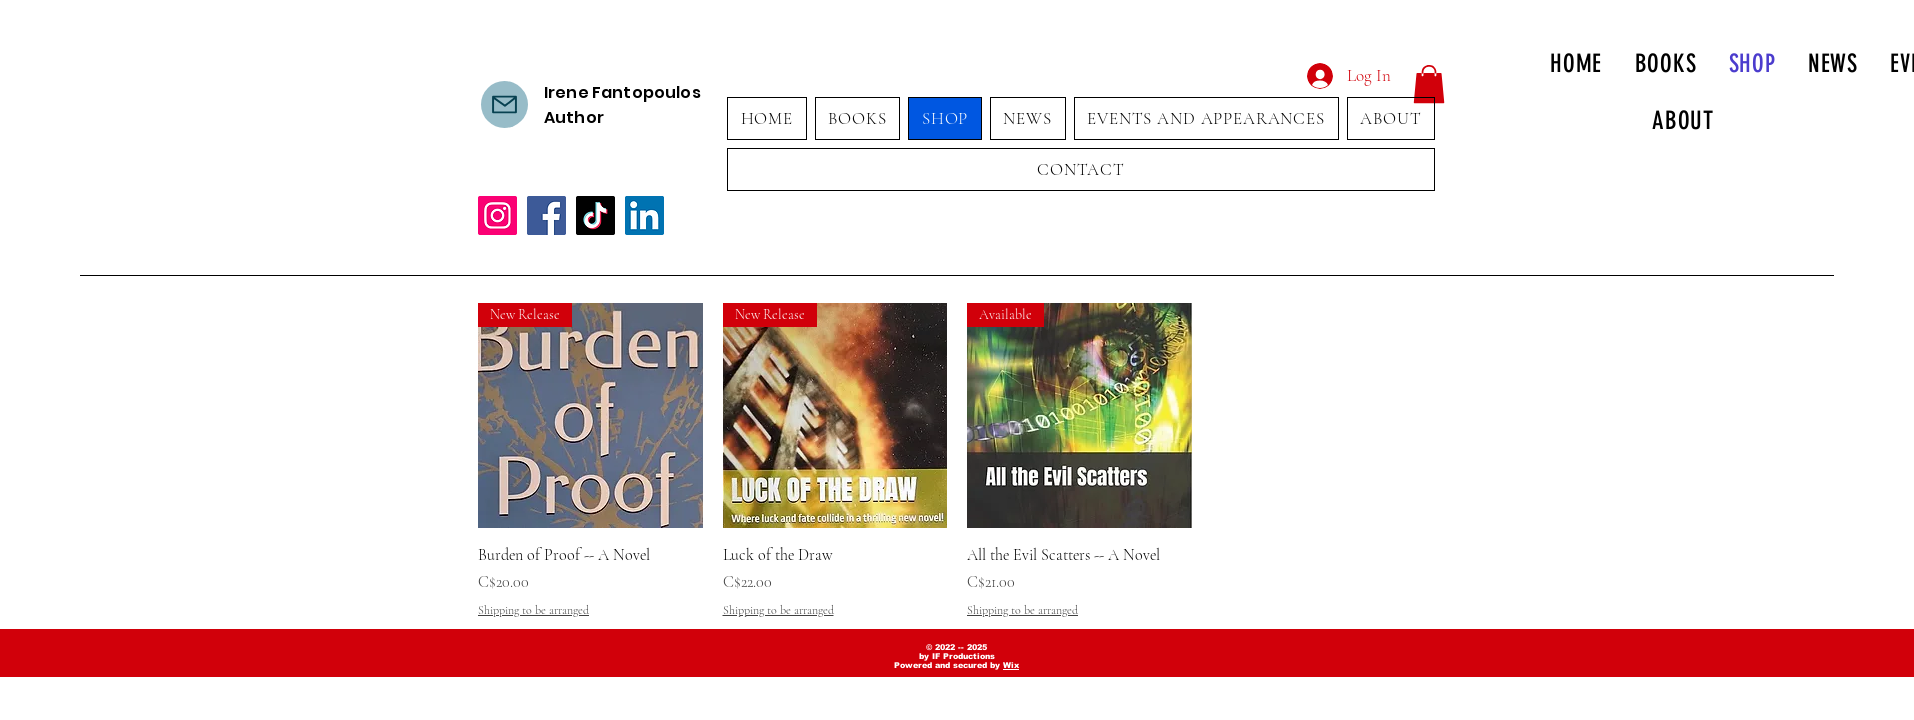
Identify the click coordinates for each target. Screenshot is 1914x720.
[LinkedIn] (644, 215)
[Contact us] (504, 104)
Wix (1011, 665)
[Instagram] (497, 215)
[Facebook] (546, 215)
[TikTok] (595, 215)
